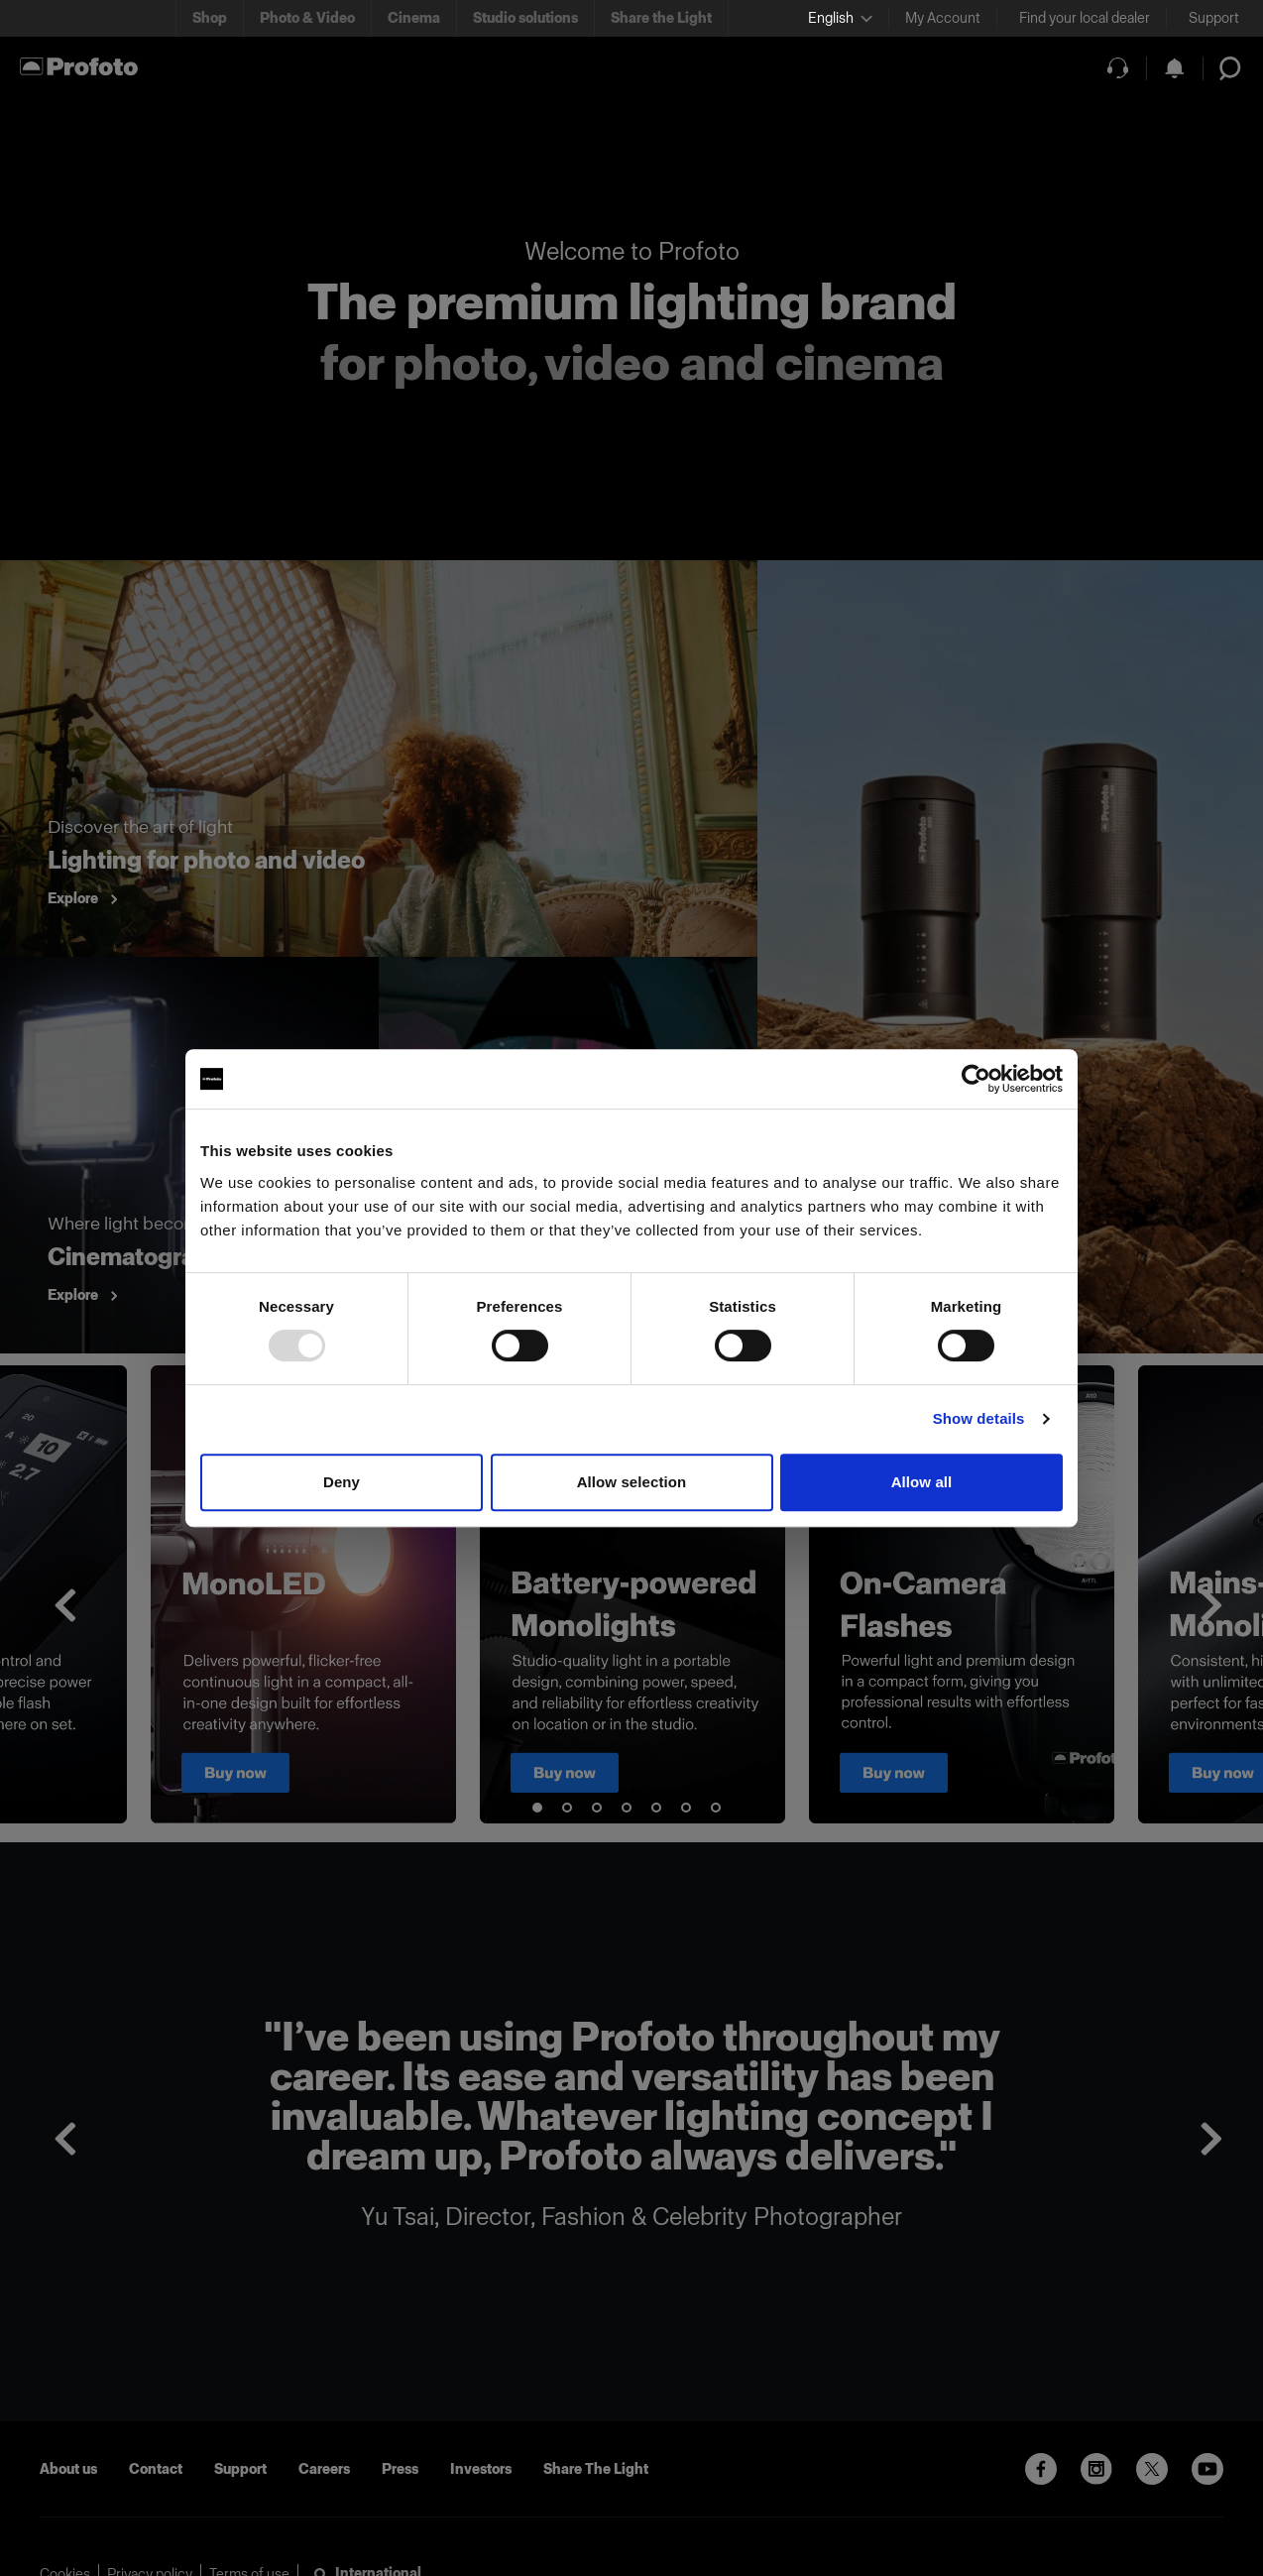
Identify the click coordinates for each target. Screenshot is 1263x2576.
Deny (341, 1481)
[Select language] (840, 18)
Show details (979, 1418)
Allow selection (632, 1481)
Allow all (922, 1481)
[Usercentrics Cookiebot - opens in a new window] (976, 1079)
